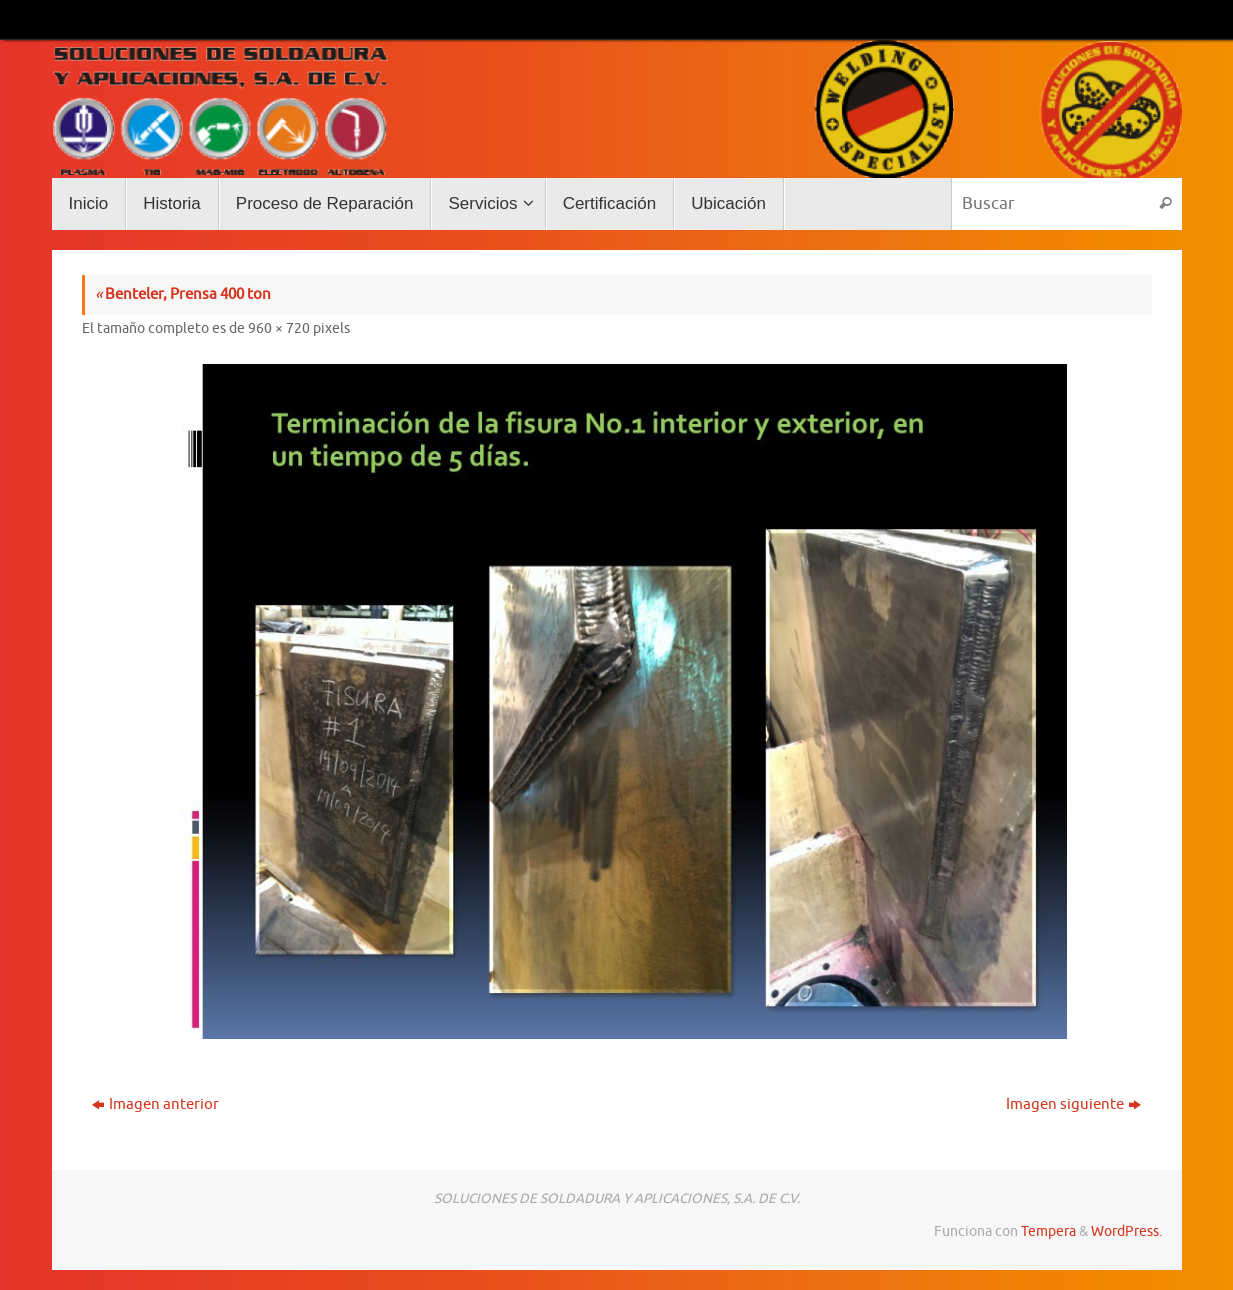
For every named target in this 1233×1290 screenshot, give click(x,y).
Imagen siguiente (1073, 1104)
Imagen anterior (155, 1104)
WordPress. (1126, 1231)
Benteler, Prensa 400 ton (183, 294)
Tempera (1048, 1231)
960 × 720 (279, 328)
